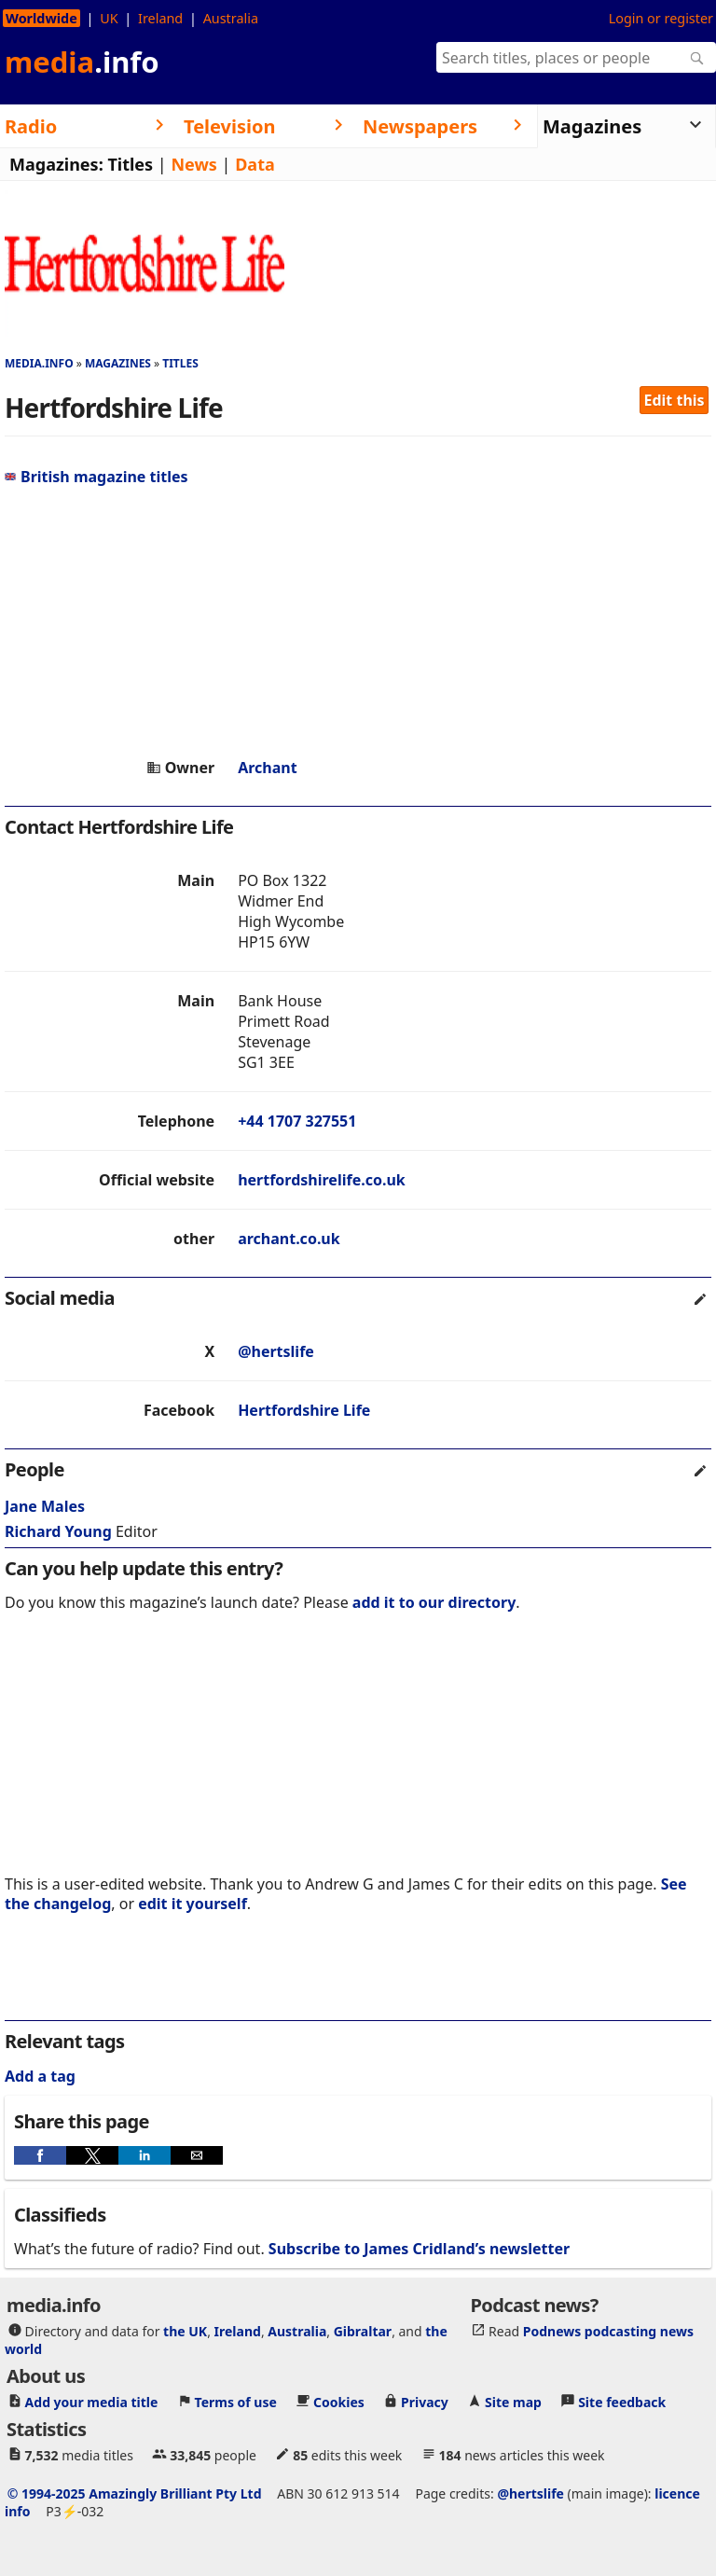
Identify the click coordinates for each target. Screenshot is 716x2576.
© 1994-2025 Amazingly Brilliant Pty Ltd (134, 2493)
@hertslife (276, 1351)
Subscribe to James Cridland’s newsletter (419, 2248)
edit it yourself (192, 1903)
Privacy (424, 2402)
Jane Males (45, 1506)
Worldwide (41, 18)
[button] (40, 2155)
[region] (358, 622)
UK (108, 18)
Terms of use (236, 2402)
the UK (185, 2331)
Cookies (339, 2402)
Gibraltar (363, 2331)
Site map (513, 2402)
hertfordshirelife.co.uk (322, 1180)
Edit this (674, 400)
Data (255, 164)
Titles (130, 164)
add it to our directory (434, 1602)
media (82, 61)
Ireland (160, 18)
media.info (39, 363)
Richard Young (58, 1531)
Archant (267, 767)
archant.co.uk (289, 1238)
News (193, 164)
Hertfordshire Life (304, 1410)
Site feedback (622, 2402)
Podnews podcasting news (608, 2331)
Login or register (661, 18)
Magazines (118, 363)
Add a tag (40, 2076)
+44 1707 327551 (297, 1121)
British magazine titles (96, 476)
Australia (230, 18)
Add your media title (91, 2402)
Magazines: (56, 164)
